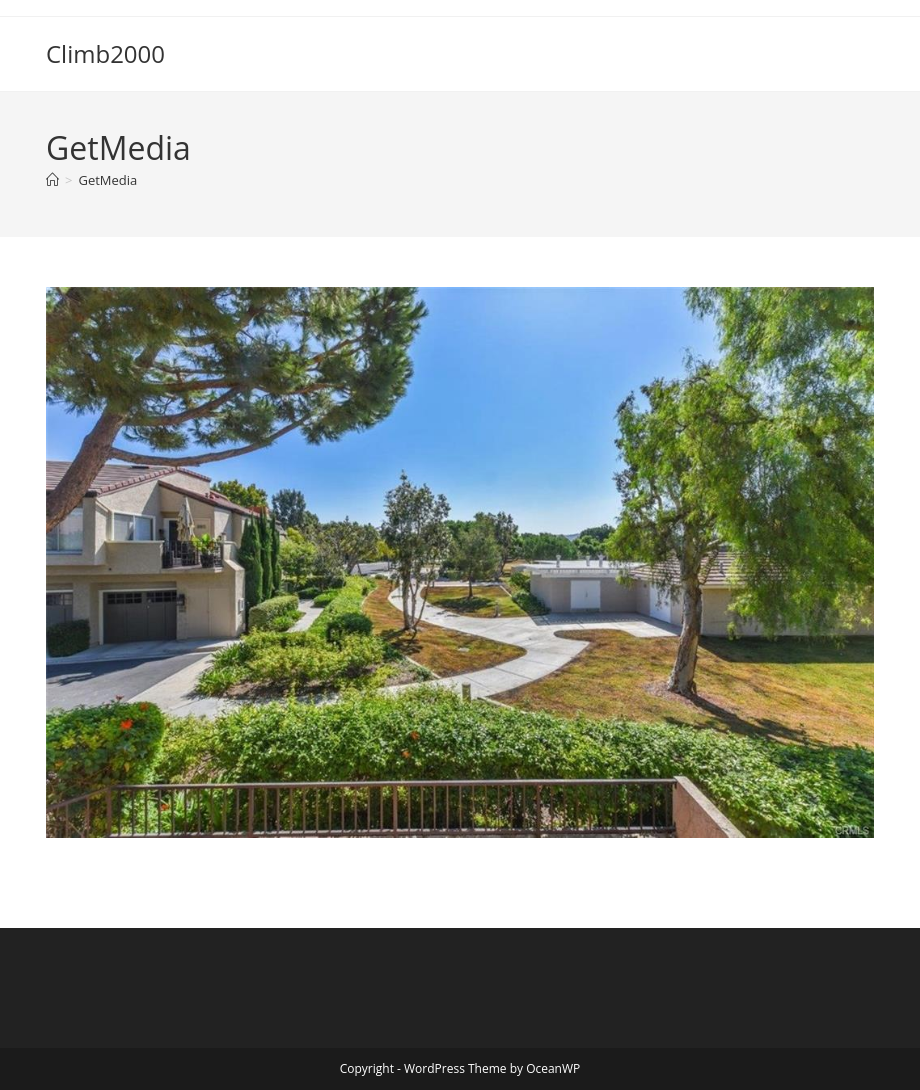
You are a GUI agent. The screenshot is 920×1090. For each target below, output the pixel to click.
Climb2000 (105, 53)
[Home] (52, 180)
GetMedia (107, 180)
